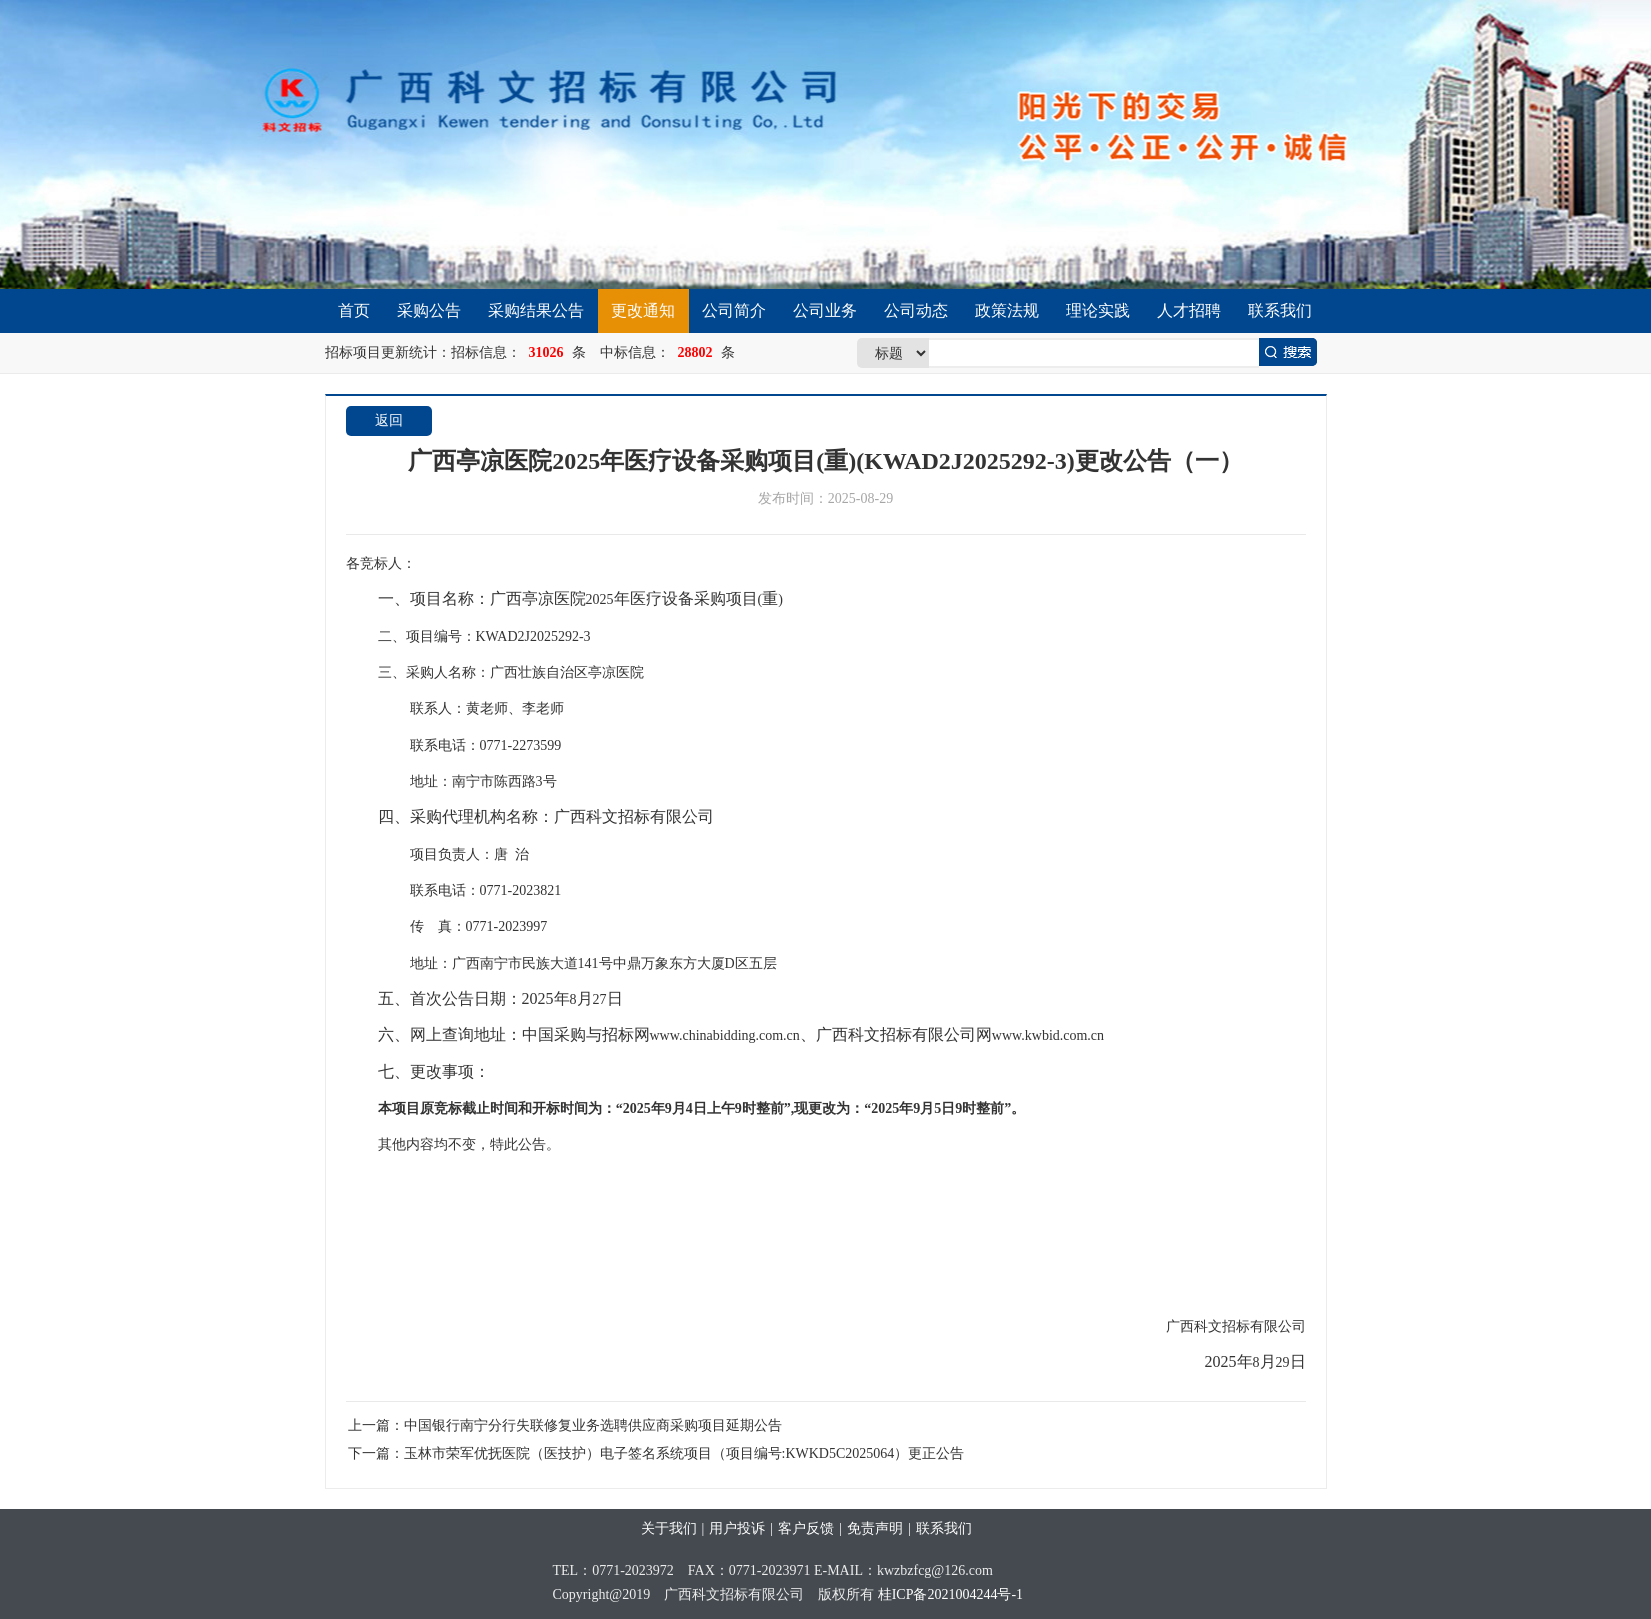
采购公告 (429, 310)
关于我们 (669, 1528)
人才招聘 (1189, 310)
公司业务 (825, 310)
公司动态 (916, 310)
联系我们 (1280, 310)
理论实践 (1098, 310)
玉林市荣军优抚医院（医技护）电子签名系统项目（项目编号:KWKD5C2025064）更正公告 (684, 1453)
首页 (354, 310)
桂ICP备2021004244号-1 (950, 1594)
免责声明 (875, 1528)
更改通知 (643, 310)
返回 (389, 420)
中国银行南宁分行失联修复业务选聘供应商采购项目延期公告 (593, 1425)
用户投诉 (737, 1528)
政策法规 (1007, 310)
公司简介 (734, 310)
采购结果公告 (536, 310)
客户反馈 (806, 1528)
